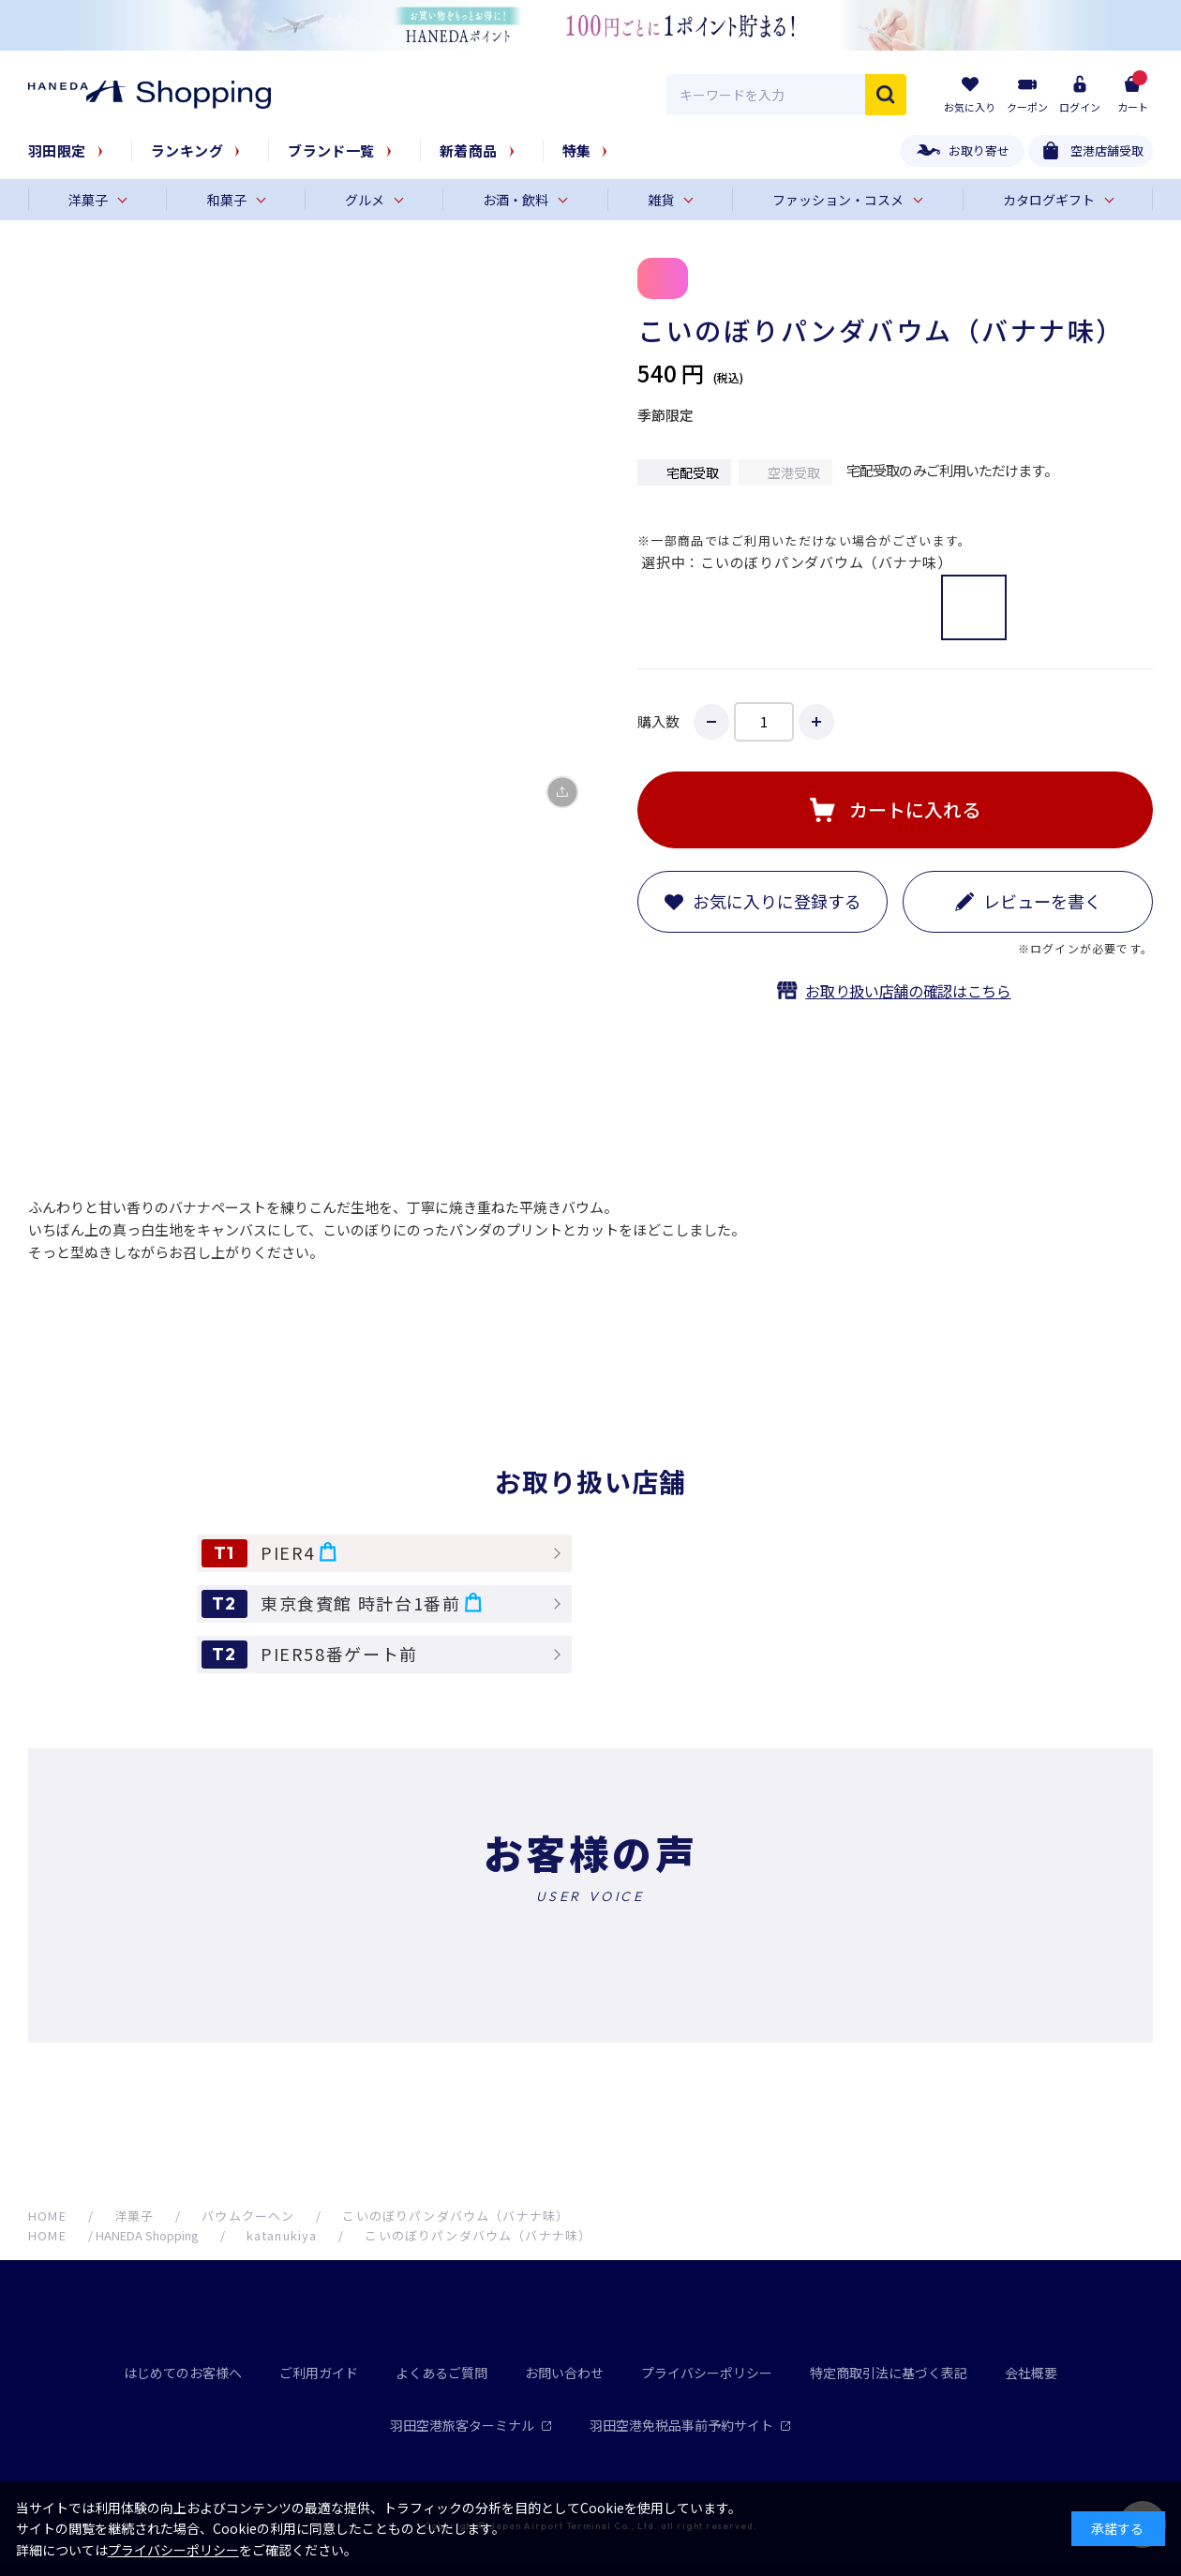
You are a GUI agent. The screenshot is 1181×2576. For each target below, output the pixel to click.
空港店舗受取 (1107, 150)
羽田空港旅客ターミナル (471, 2425)
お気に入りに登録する (777, 901)
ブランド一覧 (331, 150)
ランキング (187, 150)
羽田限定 (57, 150)
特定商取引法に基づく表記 (888, 2372)
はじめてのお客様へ (183, 2372)
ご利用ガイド (318, 2372)
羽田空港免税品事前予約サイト (690, 2425)
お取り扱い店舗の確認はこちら (908, 991)
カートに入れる (914, 809)
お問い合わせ (564, 2372)
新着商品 (469, 150)
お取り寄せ (979, 150)
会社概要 (1031, 2372)
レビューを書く (1042, 901)
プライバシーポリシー (706, 2372)
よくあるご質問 (441, 2372)
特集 (576, 150)
